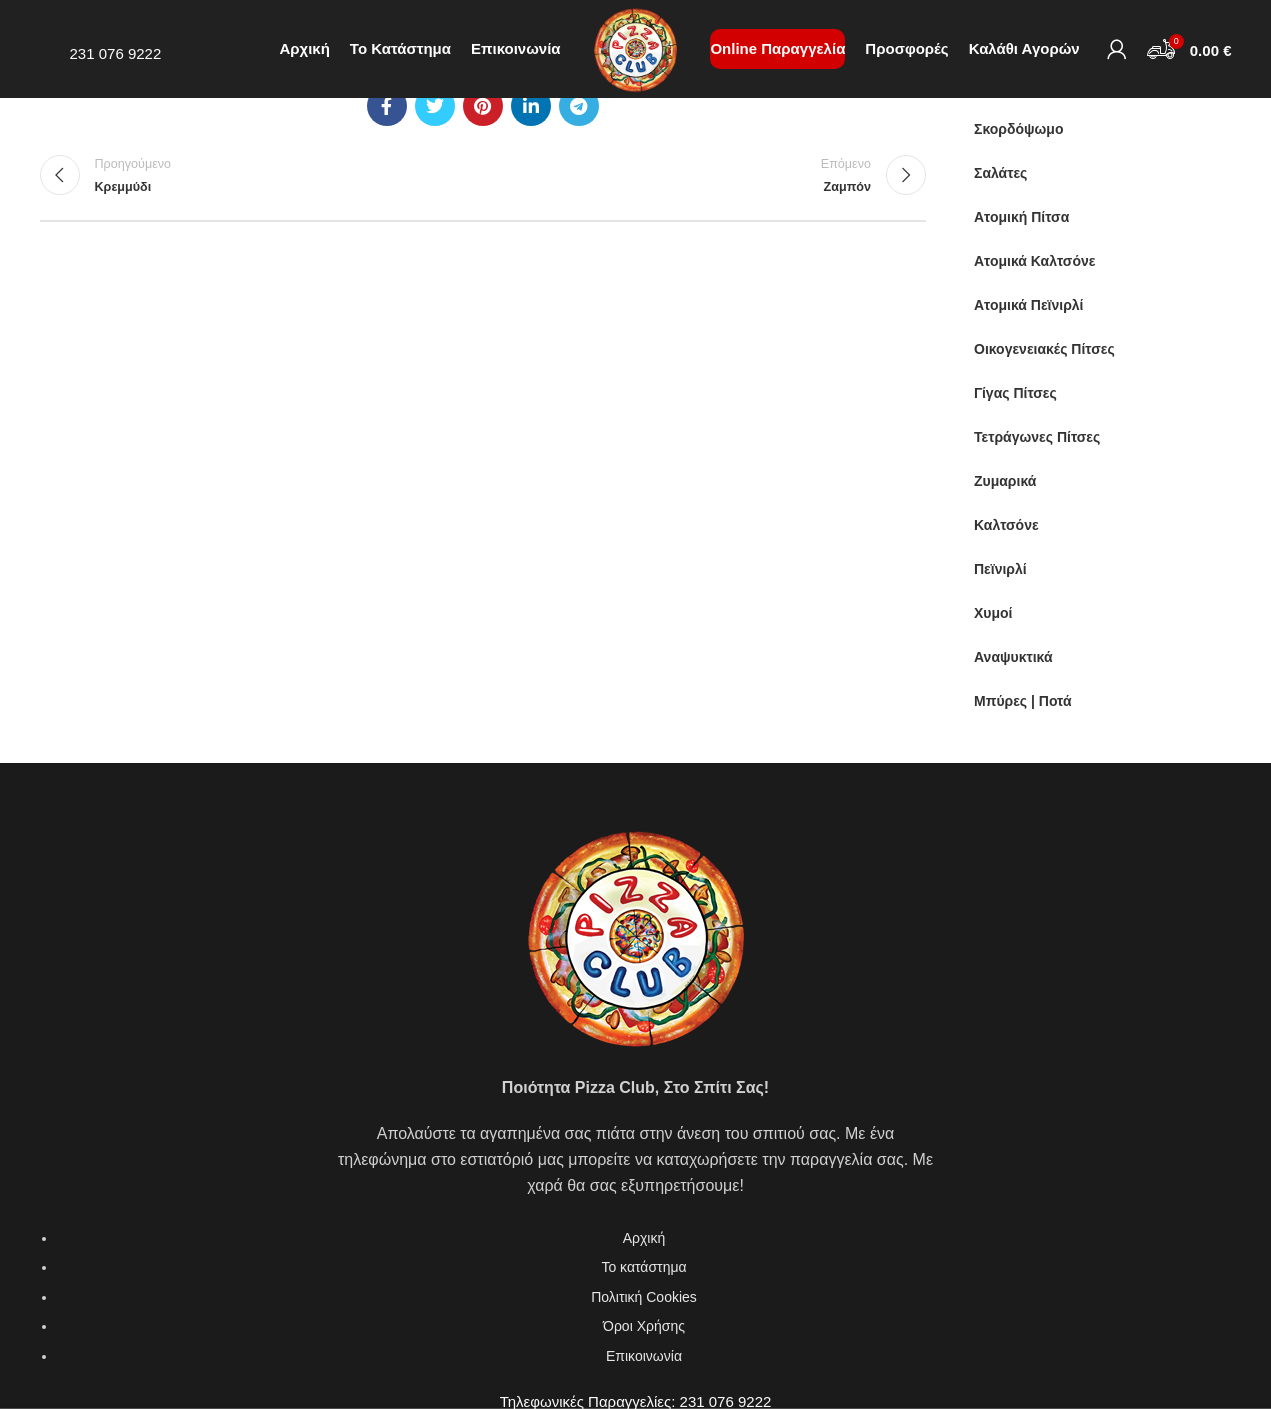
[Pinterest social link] (483, 106)
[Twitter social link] (435, 106)
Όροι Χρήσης (644, 1326)
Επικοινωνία (644, 1356)
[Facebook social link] (387, 106)
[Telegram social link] (579, 106)
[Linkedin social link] (531, 106)
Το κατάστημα (643, 1267)
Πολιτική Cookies (644, 1297)
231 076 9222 (116, 57)
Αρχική (644, 1238)
